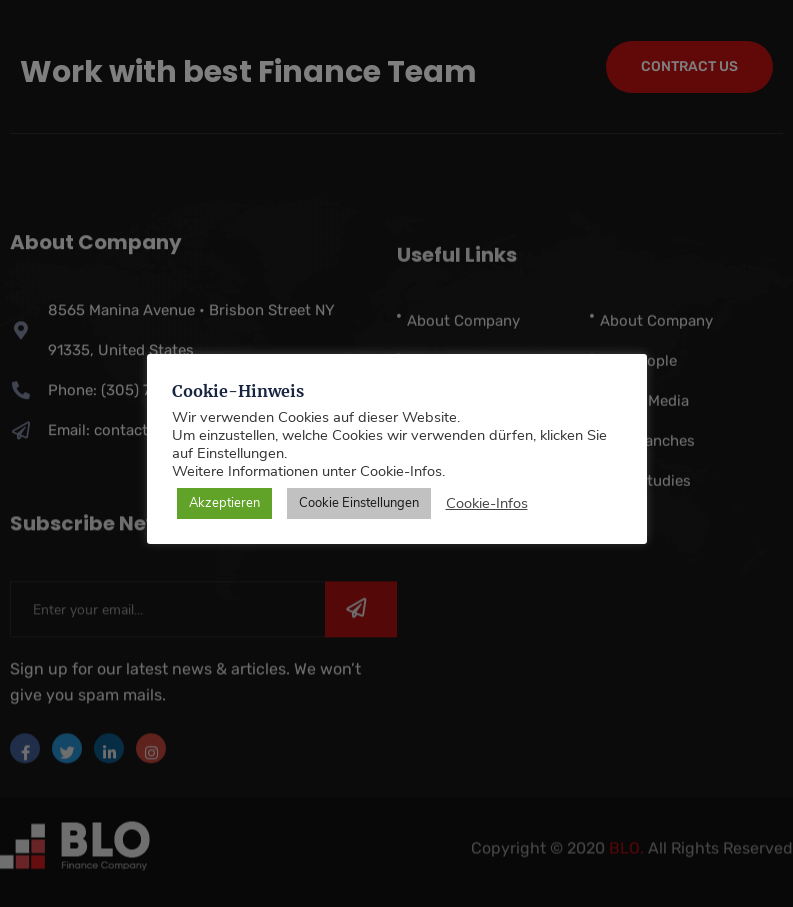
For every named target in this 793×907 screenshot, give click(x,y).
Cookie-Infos (487, 503)
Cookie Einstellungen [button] (359, 503)
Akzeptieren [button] (224, 503)
